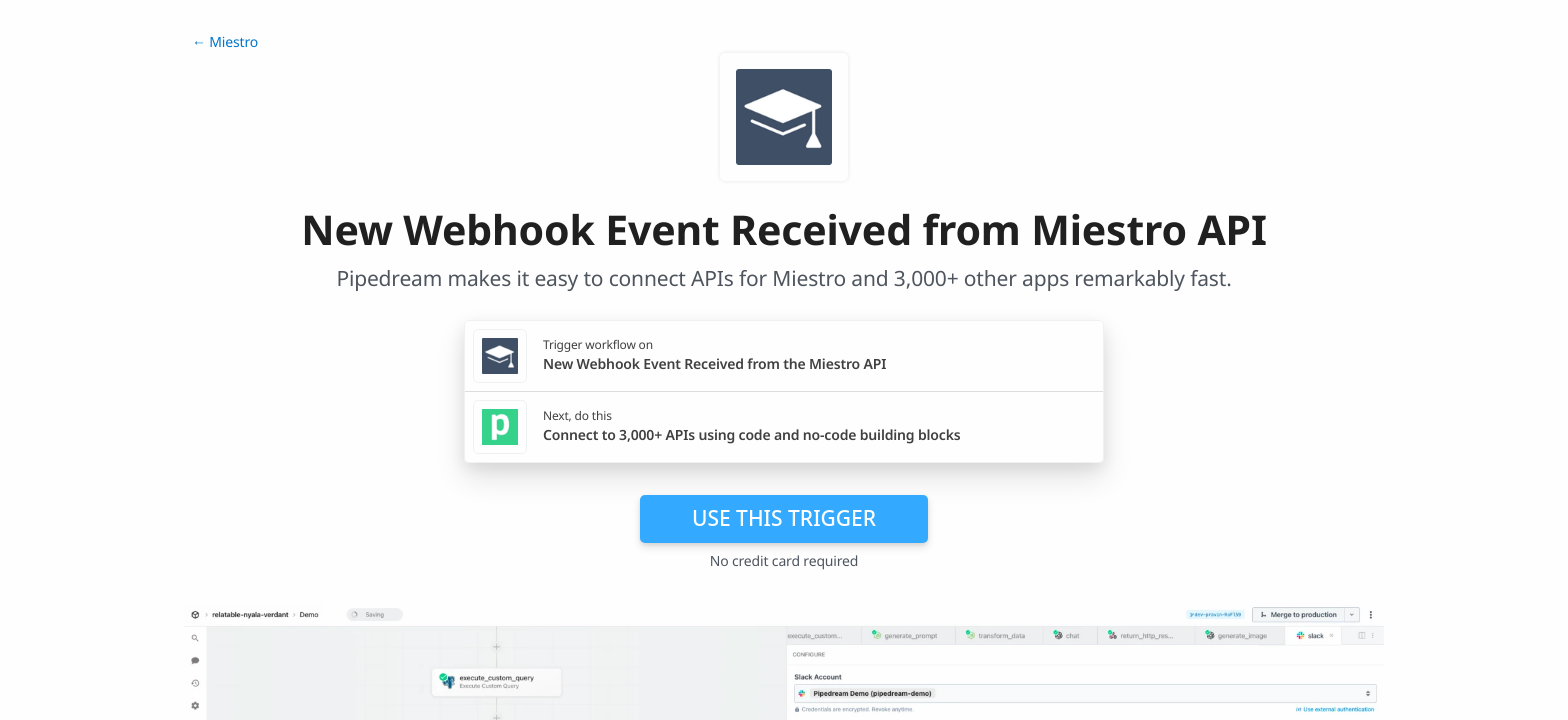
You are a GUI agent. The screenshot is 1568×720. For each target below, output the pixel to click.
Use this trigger (784, 518)
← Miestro (225, 42)
